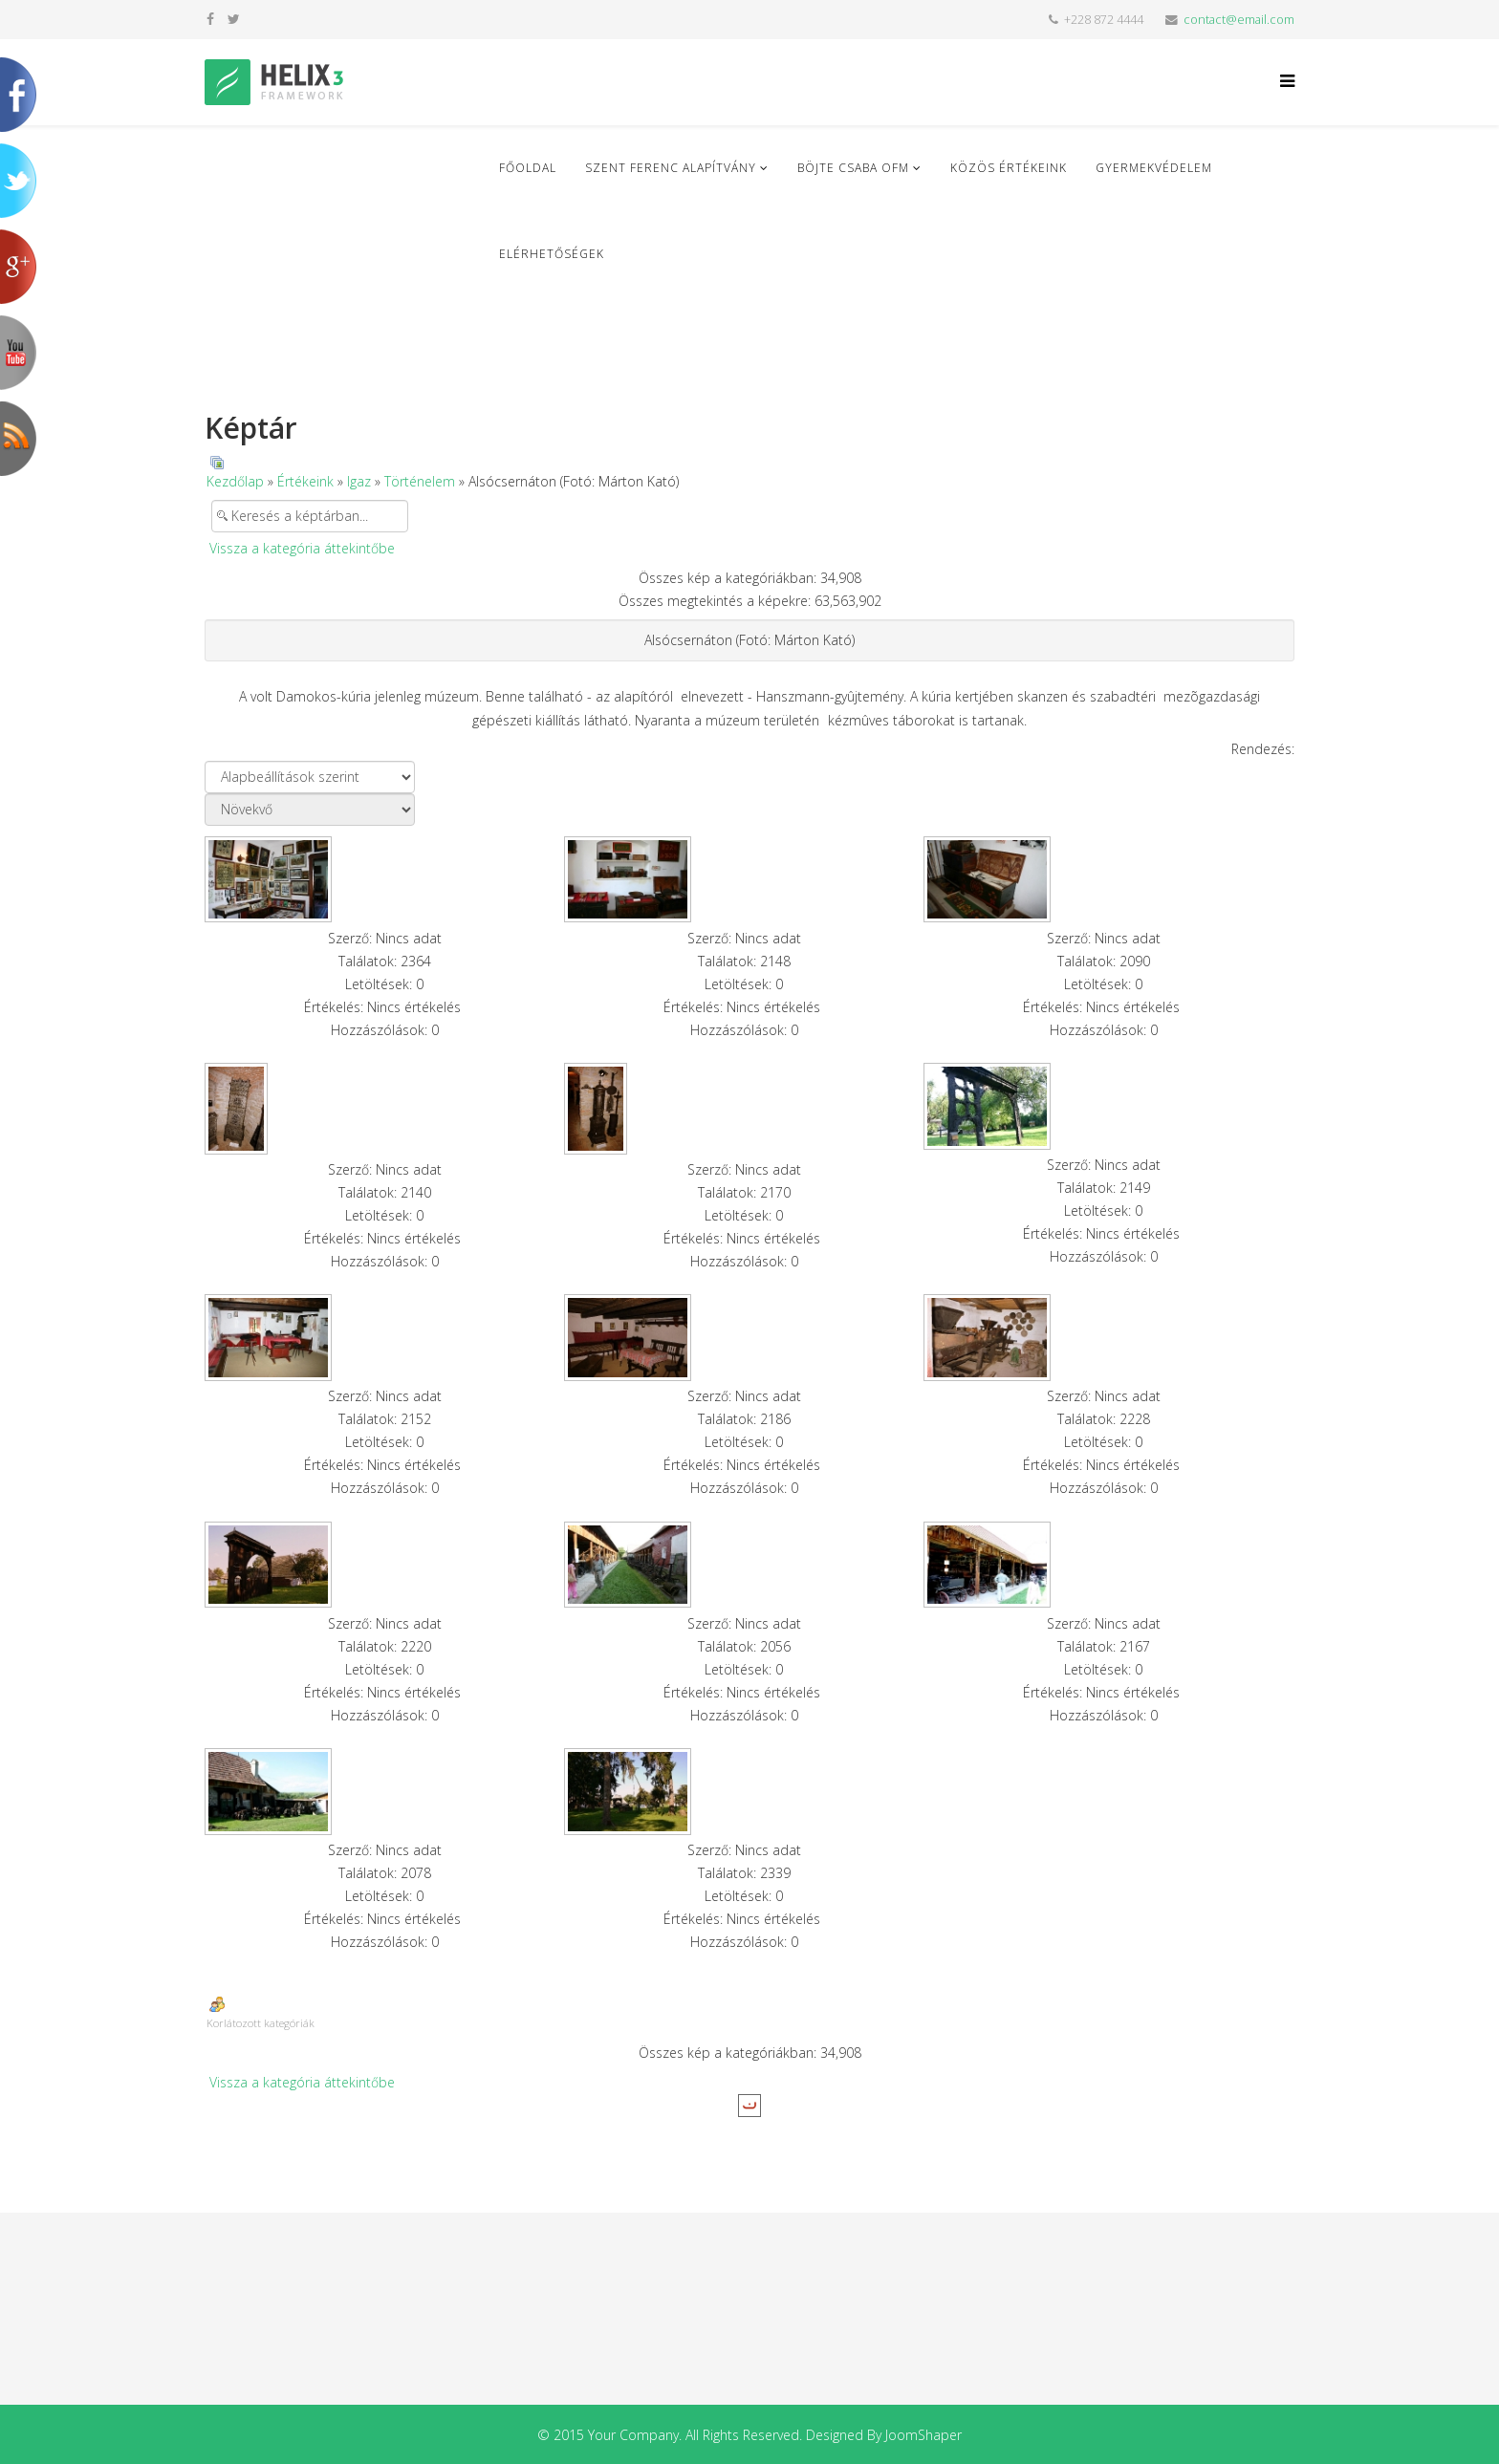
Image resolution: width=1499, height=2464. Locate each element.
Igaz (359, 481)
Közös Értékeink (1008, 168)
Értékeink (305, 481)
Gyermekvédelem (1154, 168)
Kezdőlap (235, 481)
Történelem (419, 481)
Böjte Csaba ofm (853, 168)
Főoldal (527, 168)
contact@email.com (1239, 19)
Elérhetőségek (551, 254)
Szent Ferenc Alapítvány (670, 168)
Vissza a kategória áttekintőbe (302, 548)
